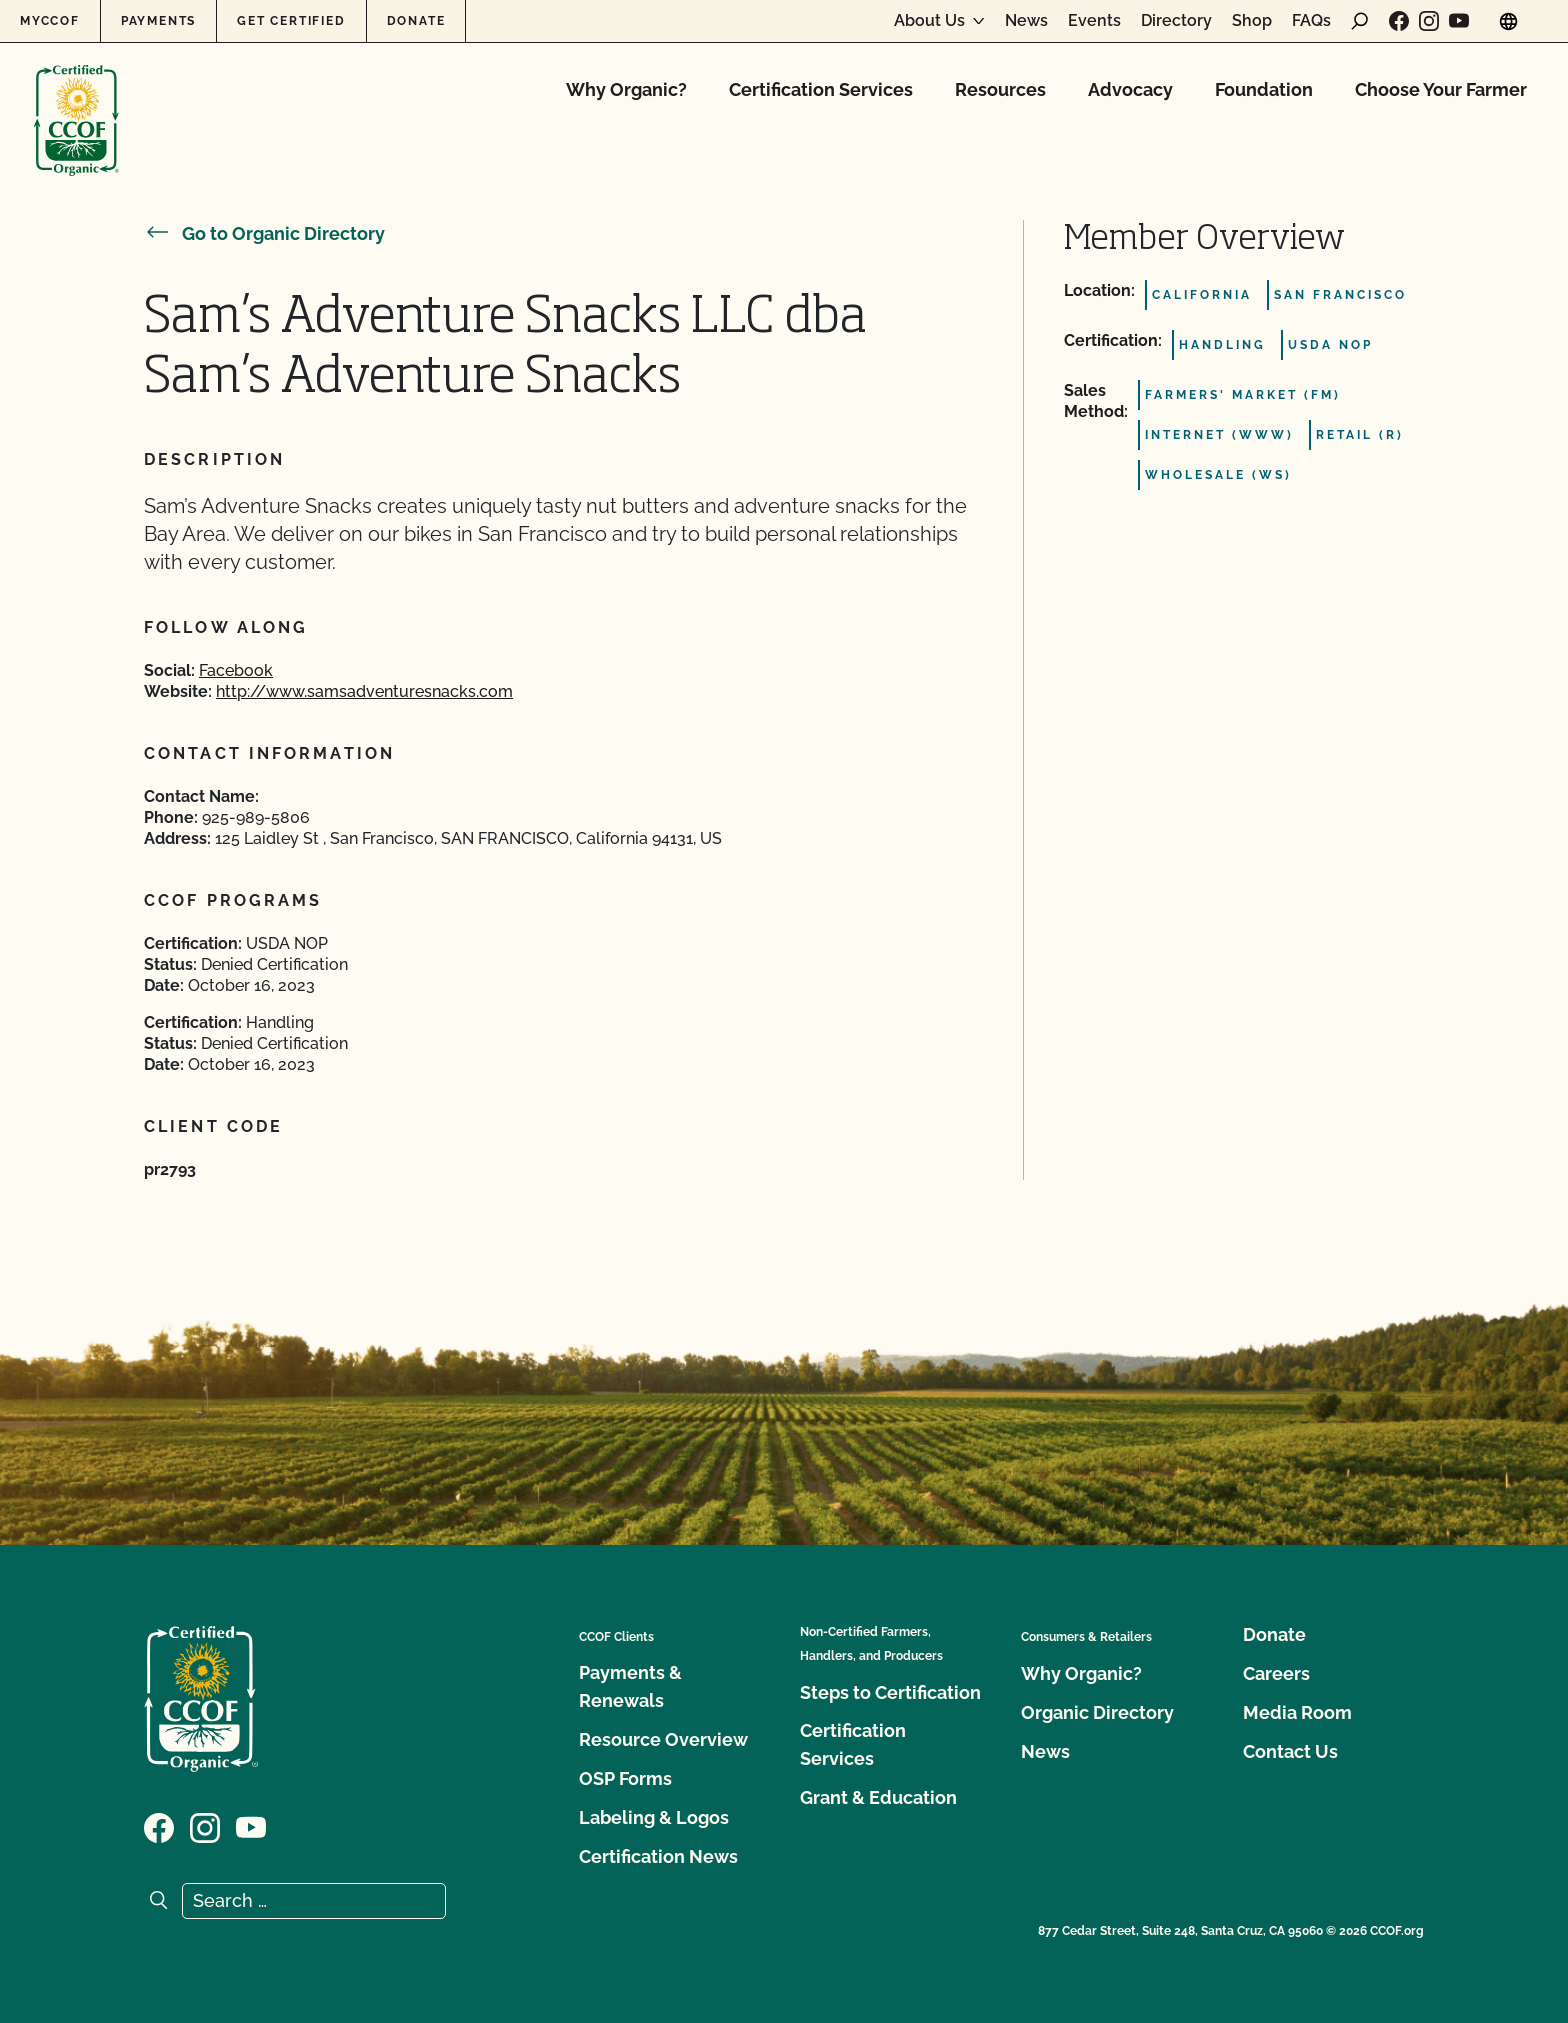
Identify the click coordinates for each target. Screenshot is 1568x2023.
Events (1094, 21)
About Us (929, 21)
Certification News (658, 1856)
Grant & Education (878, 1797)
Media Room (1297, 1712)
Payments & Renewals (630, 1686)
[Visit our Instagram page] (1429, 21)
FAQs (1311, 21)
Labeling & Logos (654, 1817)
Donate (416, 21)
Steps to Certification (890, 1692)
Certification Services (821, 89)
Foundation (1264, 89)
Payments (158, 21)
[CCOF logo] (76, 99)
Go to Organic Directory (264, 233)
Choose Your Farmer (1441, 89)
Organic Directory (1097, 1712)
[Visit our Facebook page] (1399, 21)
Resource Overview (663, 1739)
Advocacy (1130, 89)
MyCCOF (50, 21)
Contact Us (1290, 1751)
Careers (1276, 1673)
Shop (1252, 21)
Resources (1000, 89)
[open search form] (1360, 21)
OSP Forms (625, 1778)
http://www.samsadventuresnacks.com (364, 691)
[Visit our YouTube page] (1459, 21)
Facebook (236, 670)
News (1026, 21)
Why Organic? (626, 89)
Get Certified (291, 21)
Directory (1176, 21)
